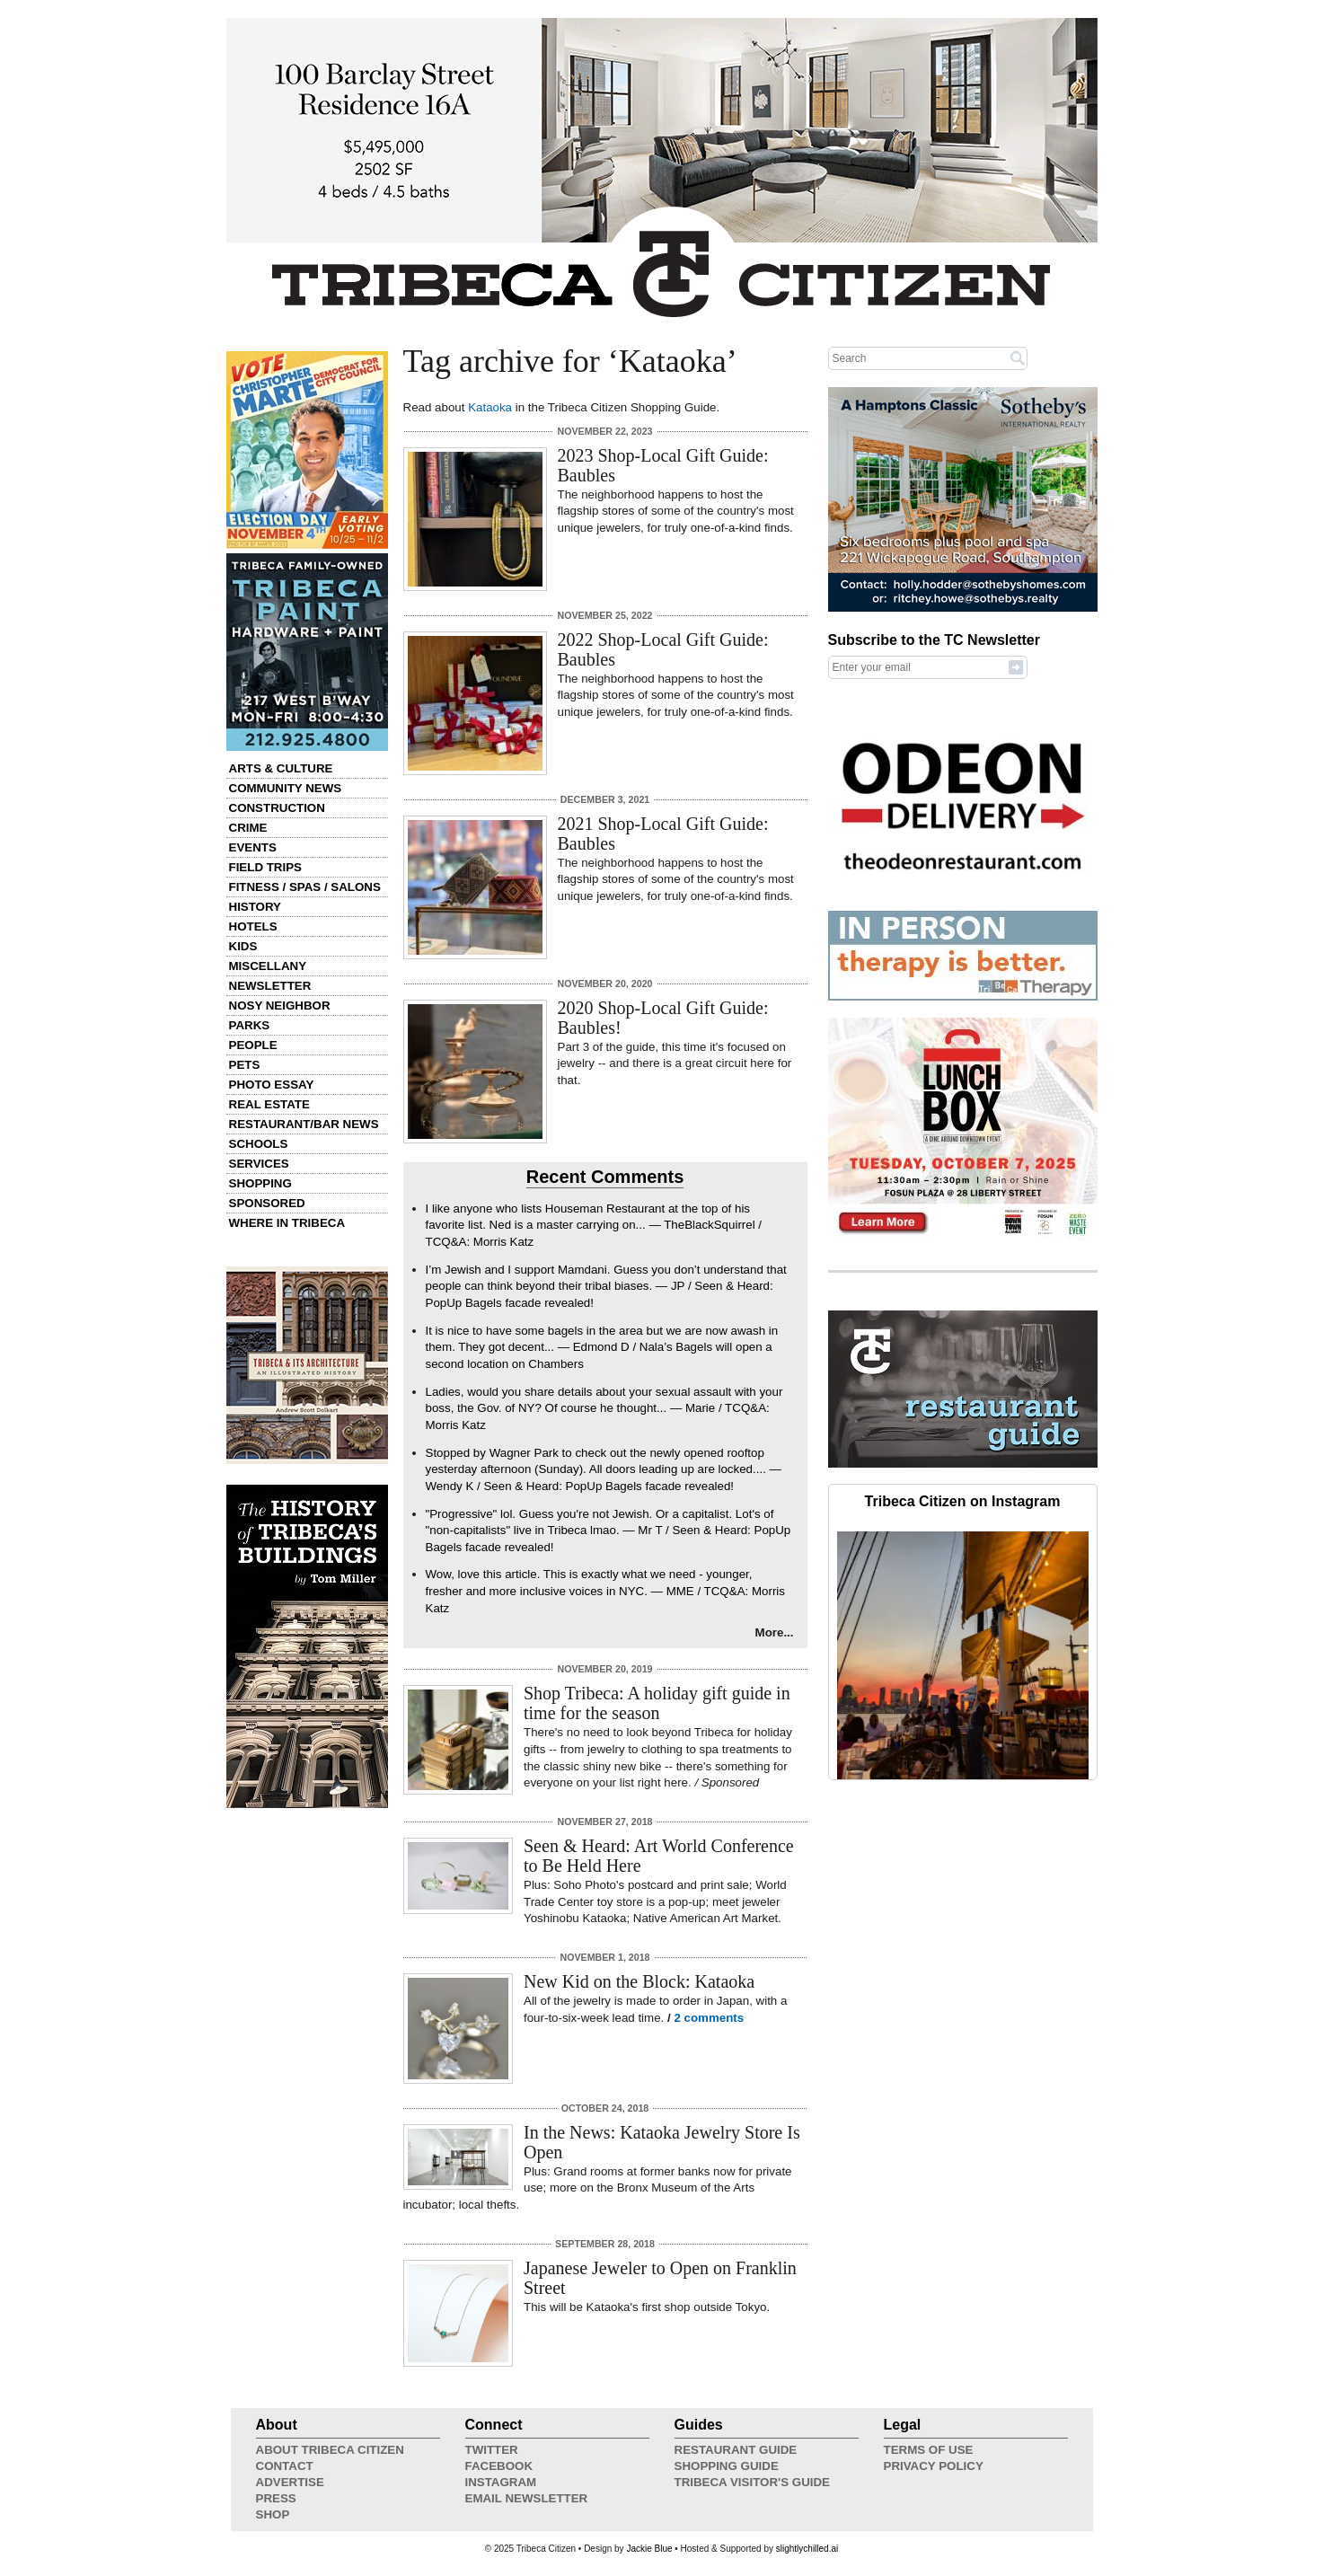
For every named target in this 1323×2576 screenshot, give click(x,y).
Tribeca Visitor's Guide (753, 2482)
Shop (273, 2514)
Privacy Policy (933, 2466)
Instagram (501, 2482)
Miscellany (268, 966)
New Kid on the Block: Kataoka (639, 1981)
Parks (249, 1025)
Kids (243, 946)
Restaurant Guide (736, 2450)
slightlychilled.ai (807, 2549)
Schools (258, 1144)
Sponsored (267, 1203)
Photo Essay (271, 1084)
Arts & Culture (281, 768)
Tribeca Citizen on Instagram (963, 1501)
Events (253, 847)
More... (774, 1632)
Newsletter (270, 985)
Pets (244, 1065)
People (253, 1045)
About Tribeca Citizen (330, 2450)
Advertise (290, 2482)
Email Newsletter (526, 2498)
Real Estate (269, 1104)
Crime (248, 827)
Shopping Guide (727, 2466)
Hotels (253, 926)
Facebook (499, 2466)
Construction (277, 808)
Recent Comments (605, 1177)
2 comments (709, 2018)
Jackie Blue (649, 2549)
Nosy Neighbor (280, 1005)
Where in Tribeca (287, 1223)
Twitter (491, 2450)
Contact (284, 2466)
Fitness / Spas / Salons (305, 887)
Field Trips (265, 867)
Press (276, 2498)
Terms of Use (929, 2450)
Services (259, 1163)
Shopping (260, 1183)
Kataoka (490, 407)
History (255, 906)
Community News (285, 788)
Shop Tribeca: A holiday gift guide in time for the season (657, 1703)
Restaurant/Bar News (304, 1124)
